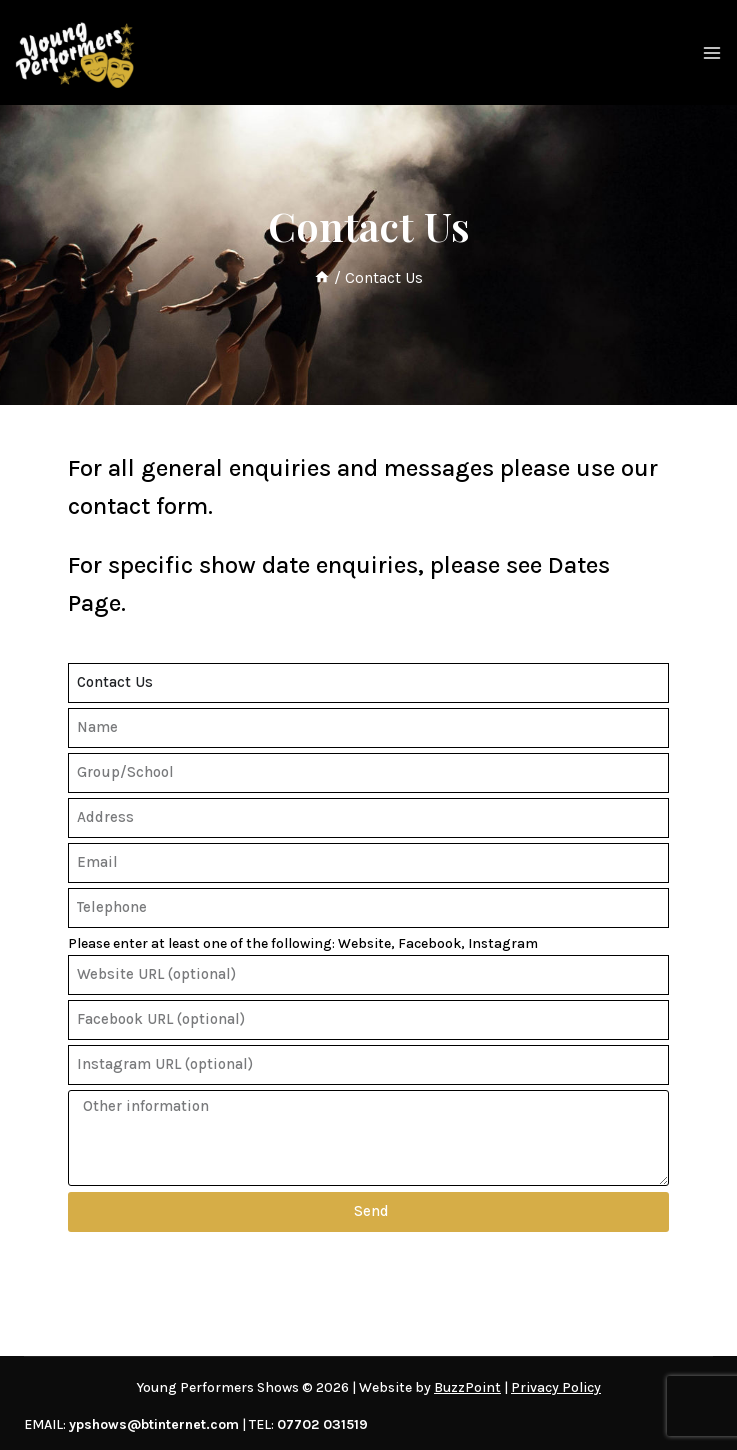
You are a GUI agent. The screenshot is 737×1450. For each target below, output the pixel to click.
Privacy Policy (556, 1387)
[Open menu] (712, 53)
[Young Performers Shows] (75, 52)
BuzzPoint (467, 1387)
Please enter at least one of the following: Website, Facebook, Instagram (303, 943)
